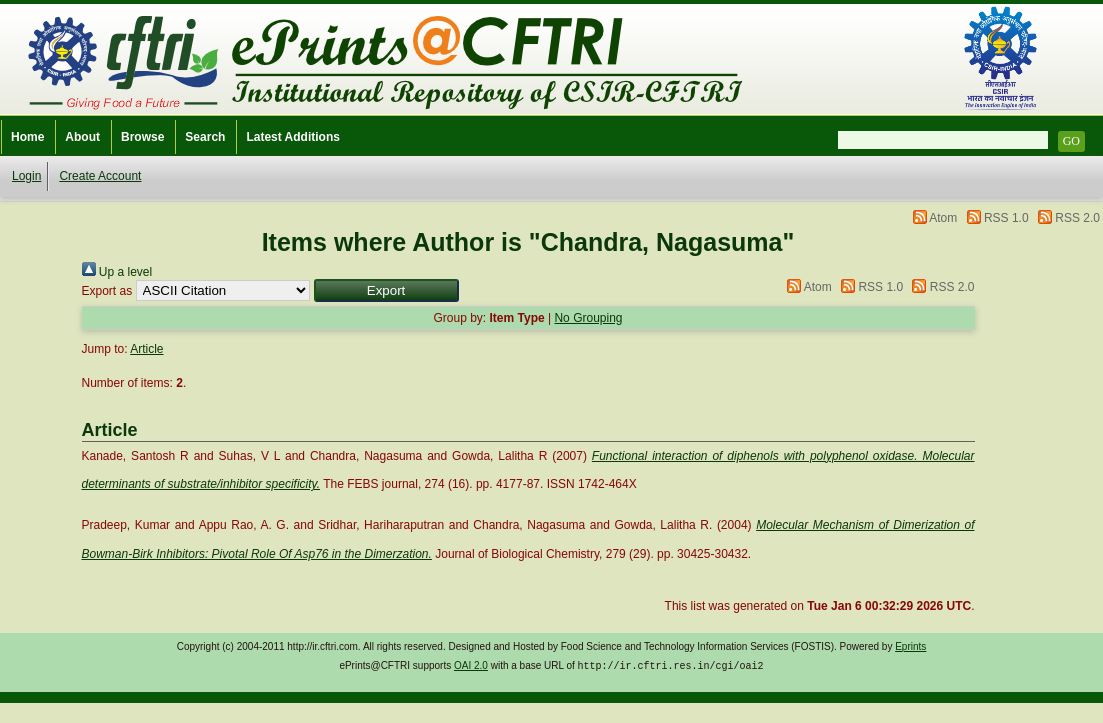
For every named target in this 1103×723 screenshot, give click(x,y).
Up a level (117, 272)
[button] (386, 290)
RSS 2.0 (1077, 218)
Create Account (100, 176)
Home (27, 137)
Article (146, 349)
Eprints (910, 646)
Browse (142, 137)
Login (26, 176)
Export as (107, 291)
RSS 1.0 (1006, 218)
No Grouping (588, 318)
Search (205, 137)
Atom (943, 218)
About (82, 137)
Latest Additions (293, 137)
